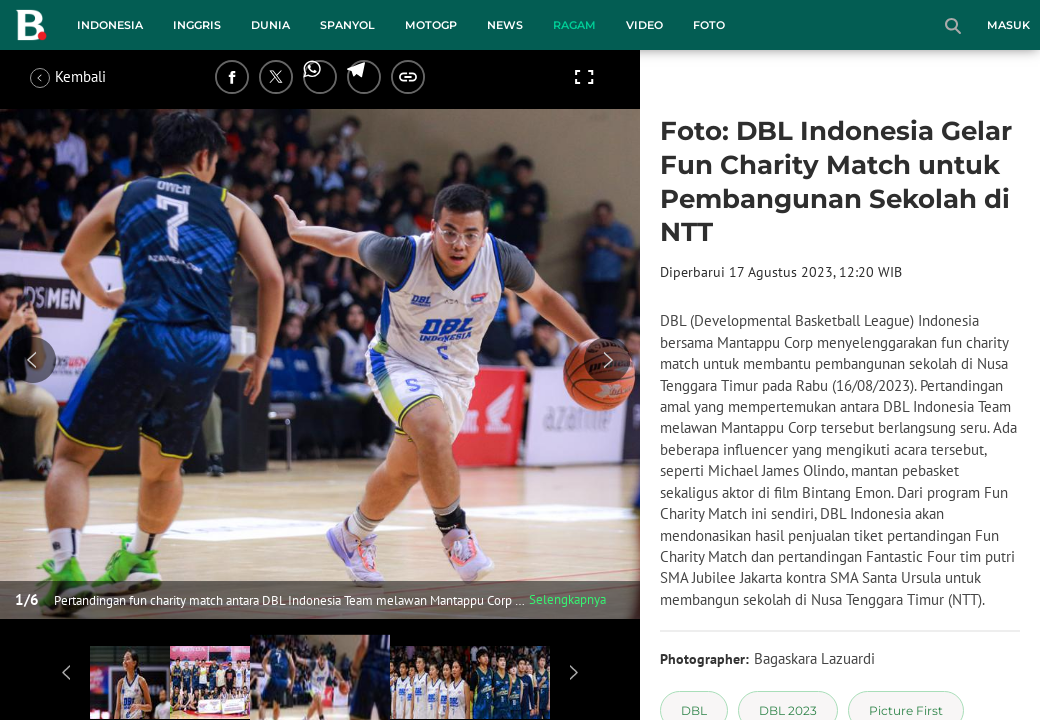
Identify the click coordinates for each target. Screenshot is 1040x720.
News (505, 25)
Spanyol (347, 25)
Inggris (197, 25)
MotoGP (431, 25)
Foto (709, 25)
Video (644, 25)
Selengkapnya (567, 599)
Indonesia (110, 25)
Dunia (270, 25)
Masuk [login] (1008, 25)
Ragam (574, 25)
